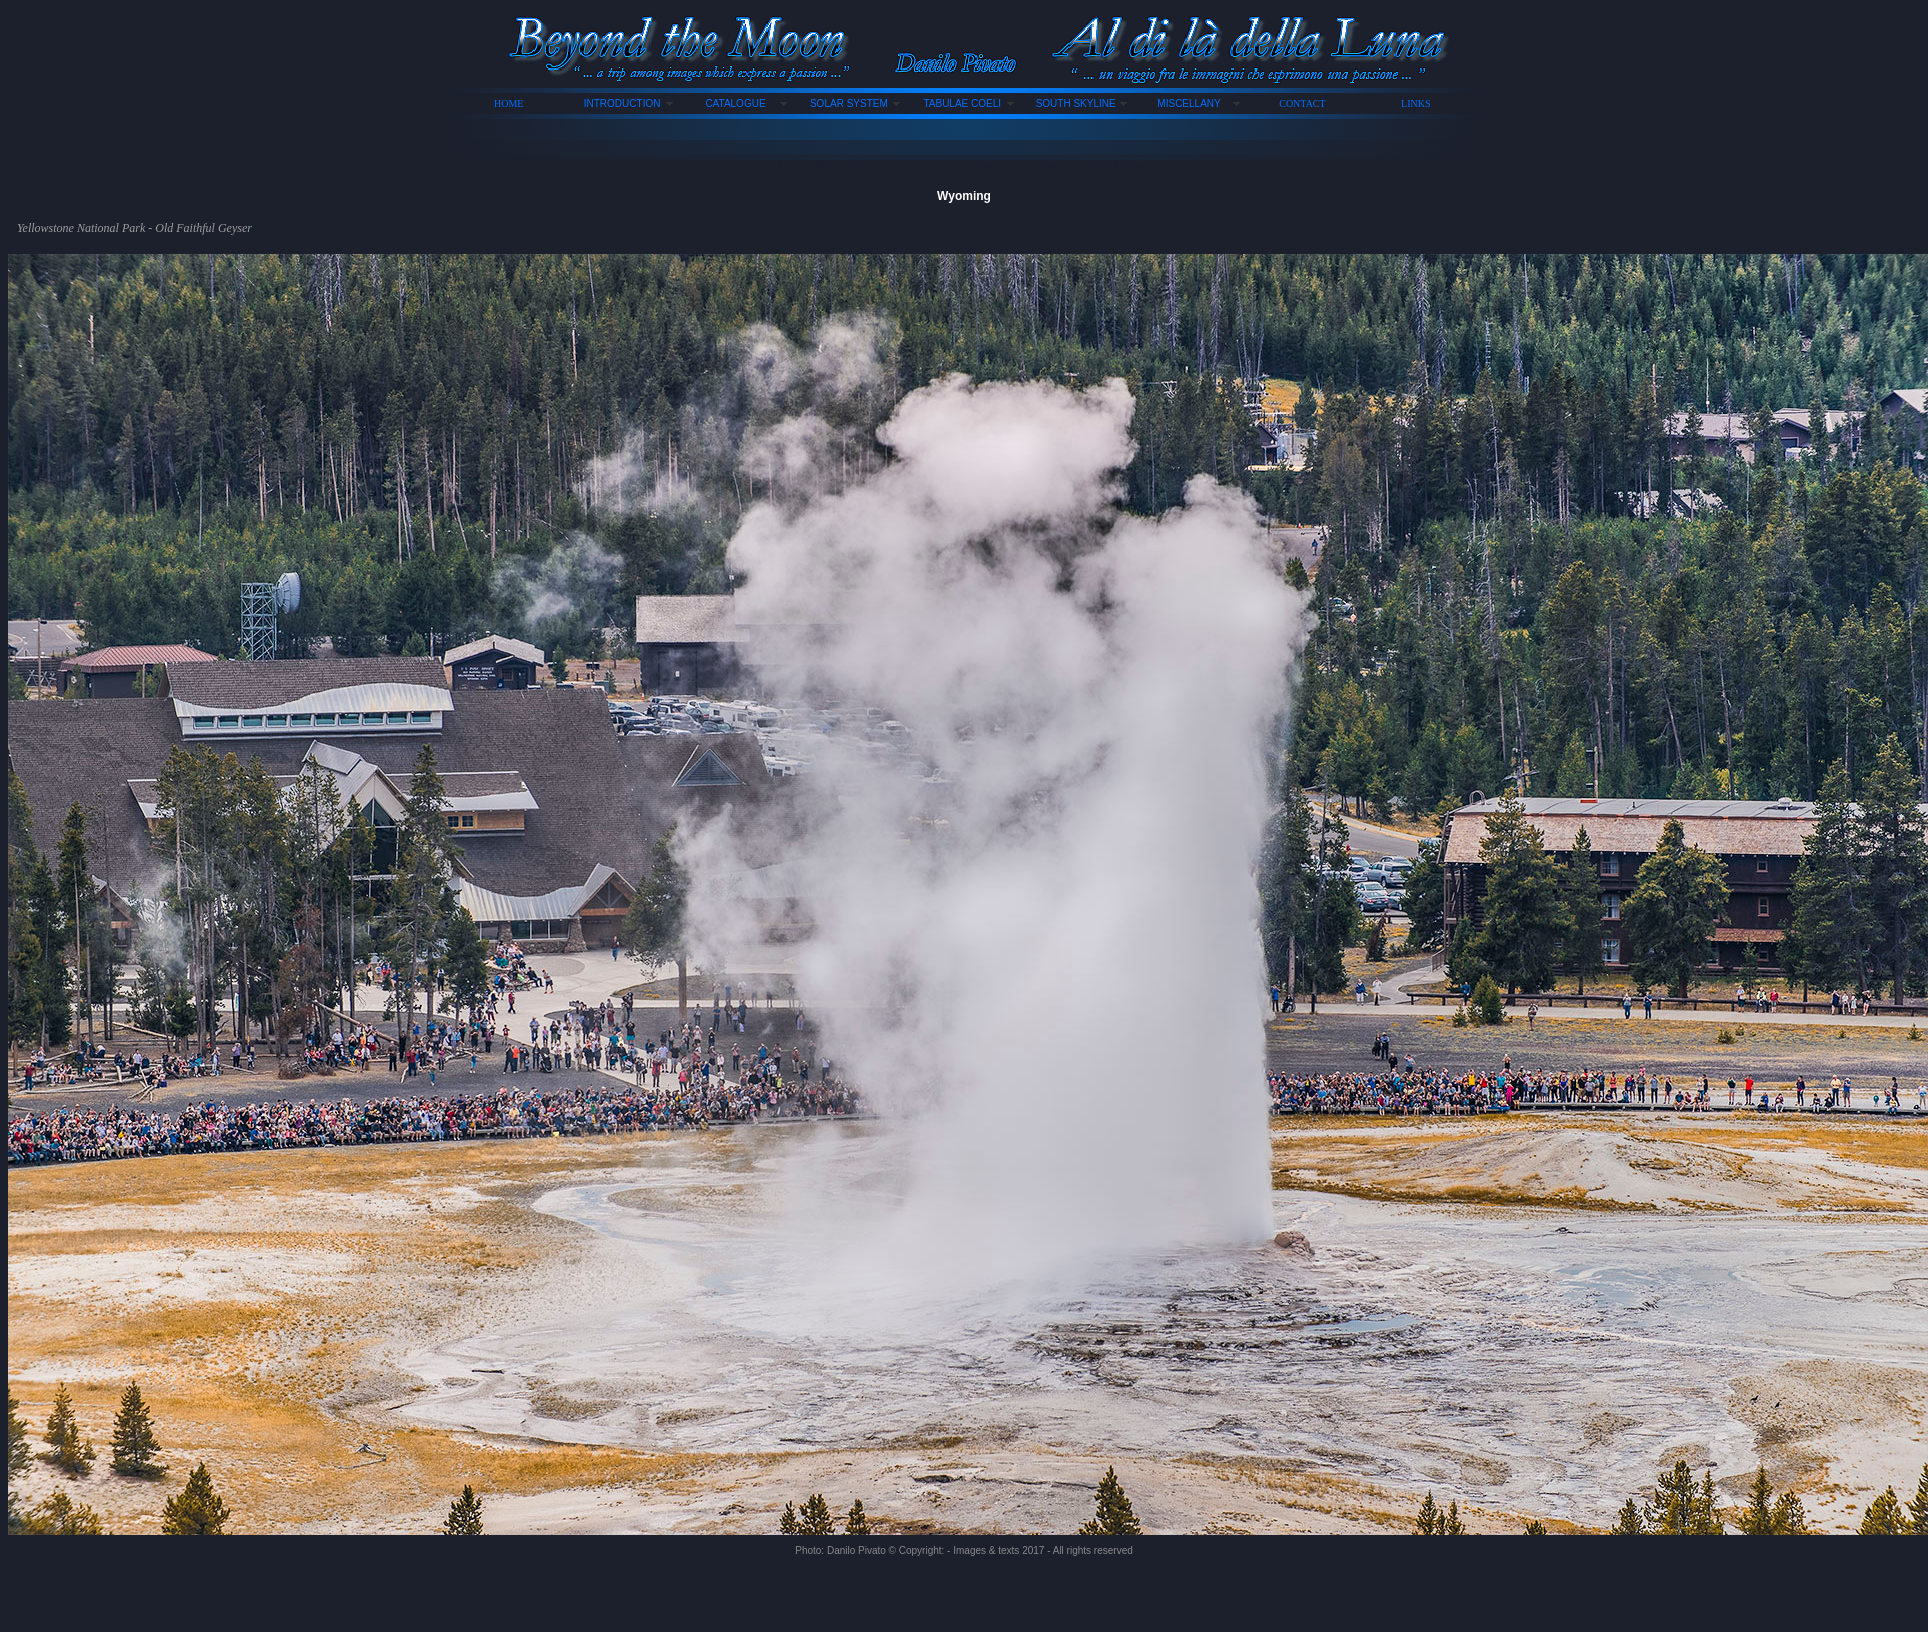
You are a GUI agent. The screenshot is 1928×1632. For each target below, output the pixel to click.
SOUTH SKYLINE (1076, 103)
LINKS (1415, 103)
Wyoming (964, 196)
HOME (508, 103)
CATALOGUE (735, 103)
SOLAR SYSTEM (849, 103)
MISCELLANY (1188, 103)
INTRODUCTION (622, 103)
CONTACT (1302, 103)
